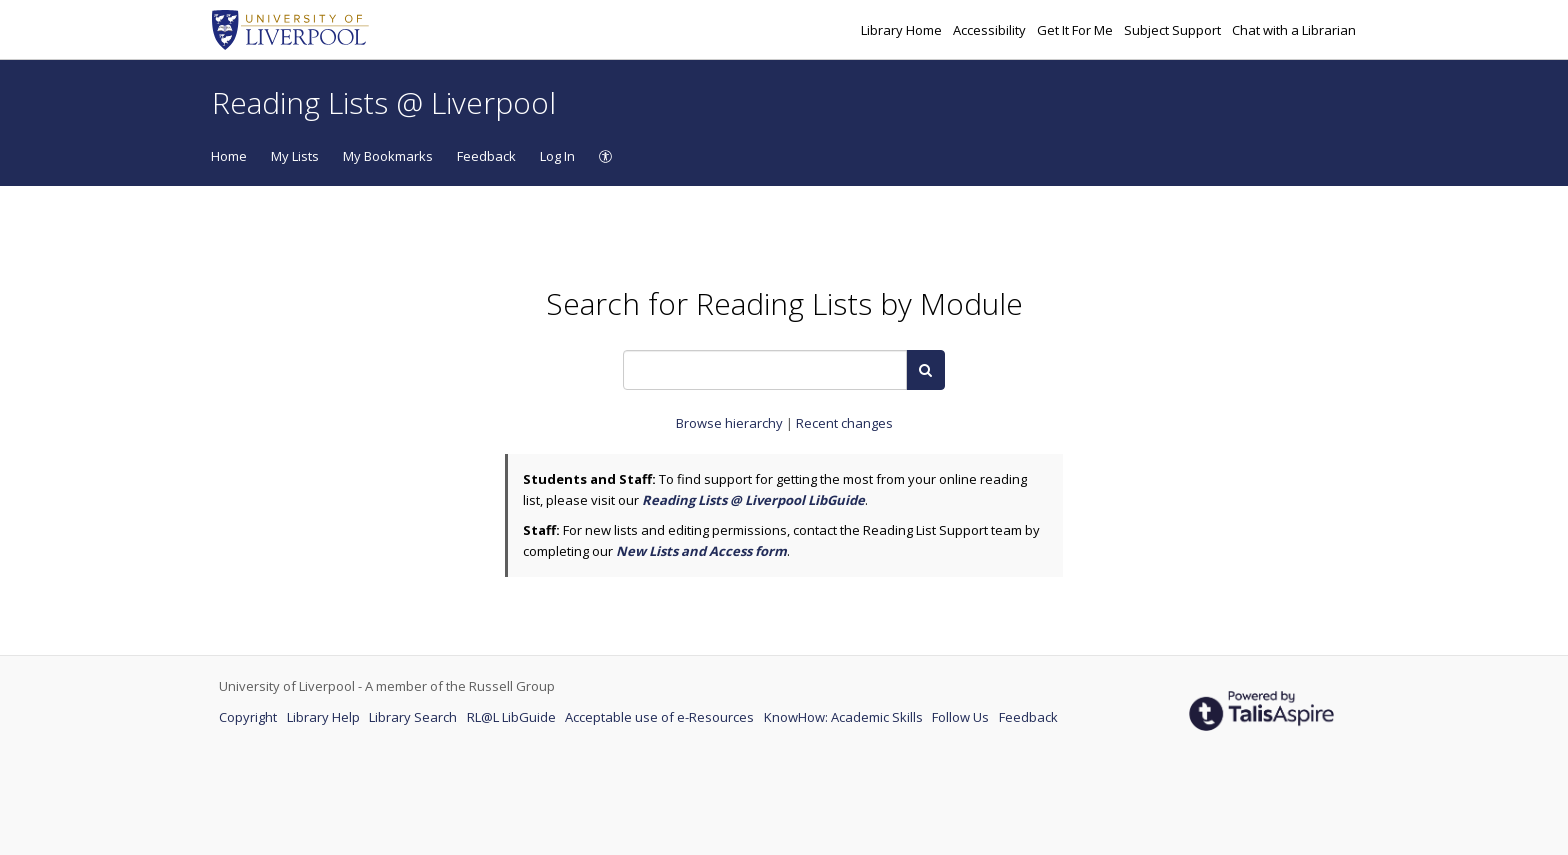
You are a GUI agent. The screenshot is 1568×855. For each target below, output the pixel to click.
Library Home (903, 30)
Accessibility (991, 30)
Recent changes (844, 423)
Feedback (486, 156)
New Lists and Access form (701, 551)
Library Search (414, 717)
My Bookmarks (388, 156)
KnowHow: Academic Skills (845, 717)
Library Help (325, 717)
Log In (557, 156)
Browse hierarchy (731, 423)
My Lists (295, 156)
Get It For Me (1076, 30)
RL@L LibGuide (513, 717)
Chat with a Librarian (1294, 30)
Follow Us (962, 717)
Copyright (249, 717)
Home (229, 156)
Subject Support (1174, 30)
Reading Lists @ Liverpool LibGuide (753, 500)
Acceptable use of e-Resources (661, 717)
